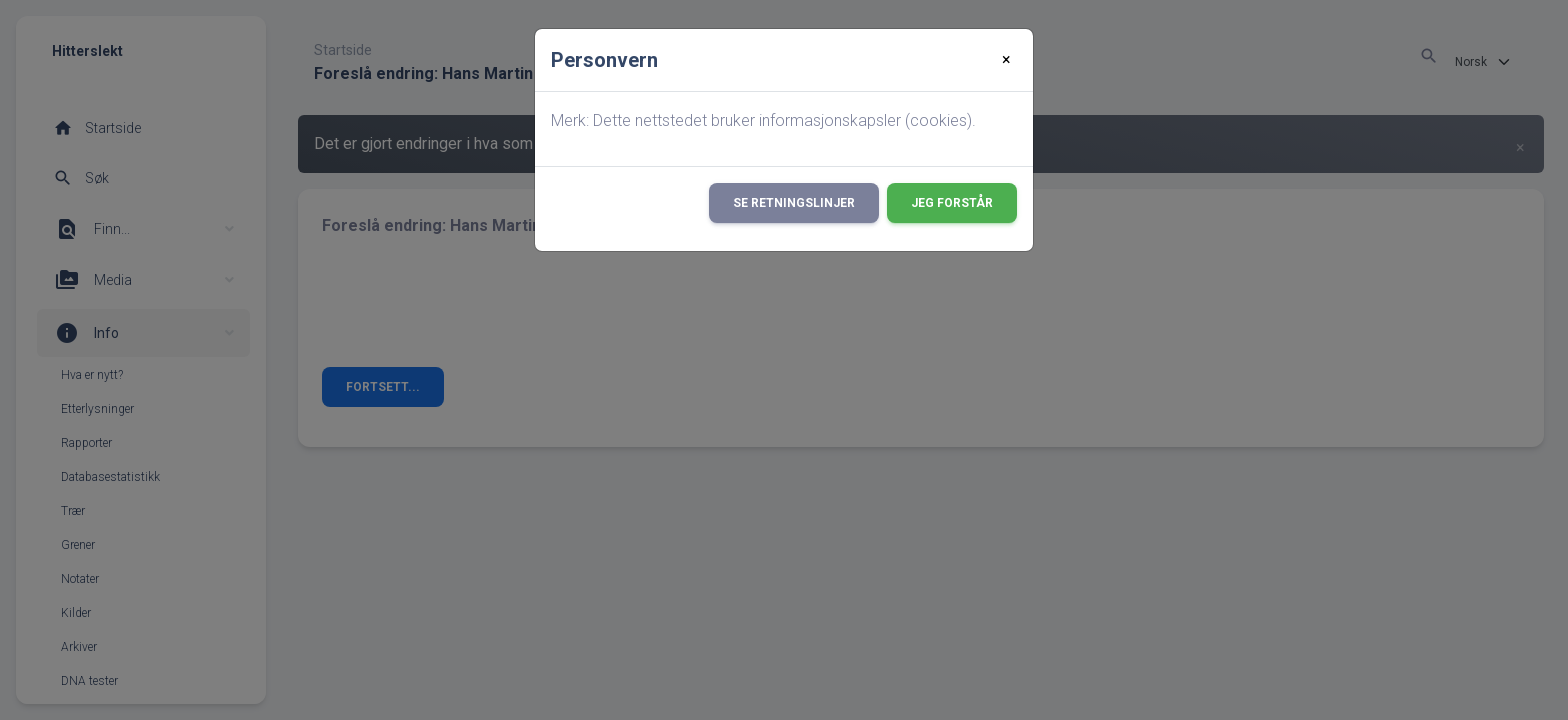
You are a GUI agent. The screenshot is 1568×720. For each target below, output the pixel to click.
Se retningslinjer (794, 203)
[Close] (1006, 60)
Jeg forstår (952, 203)
